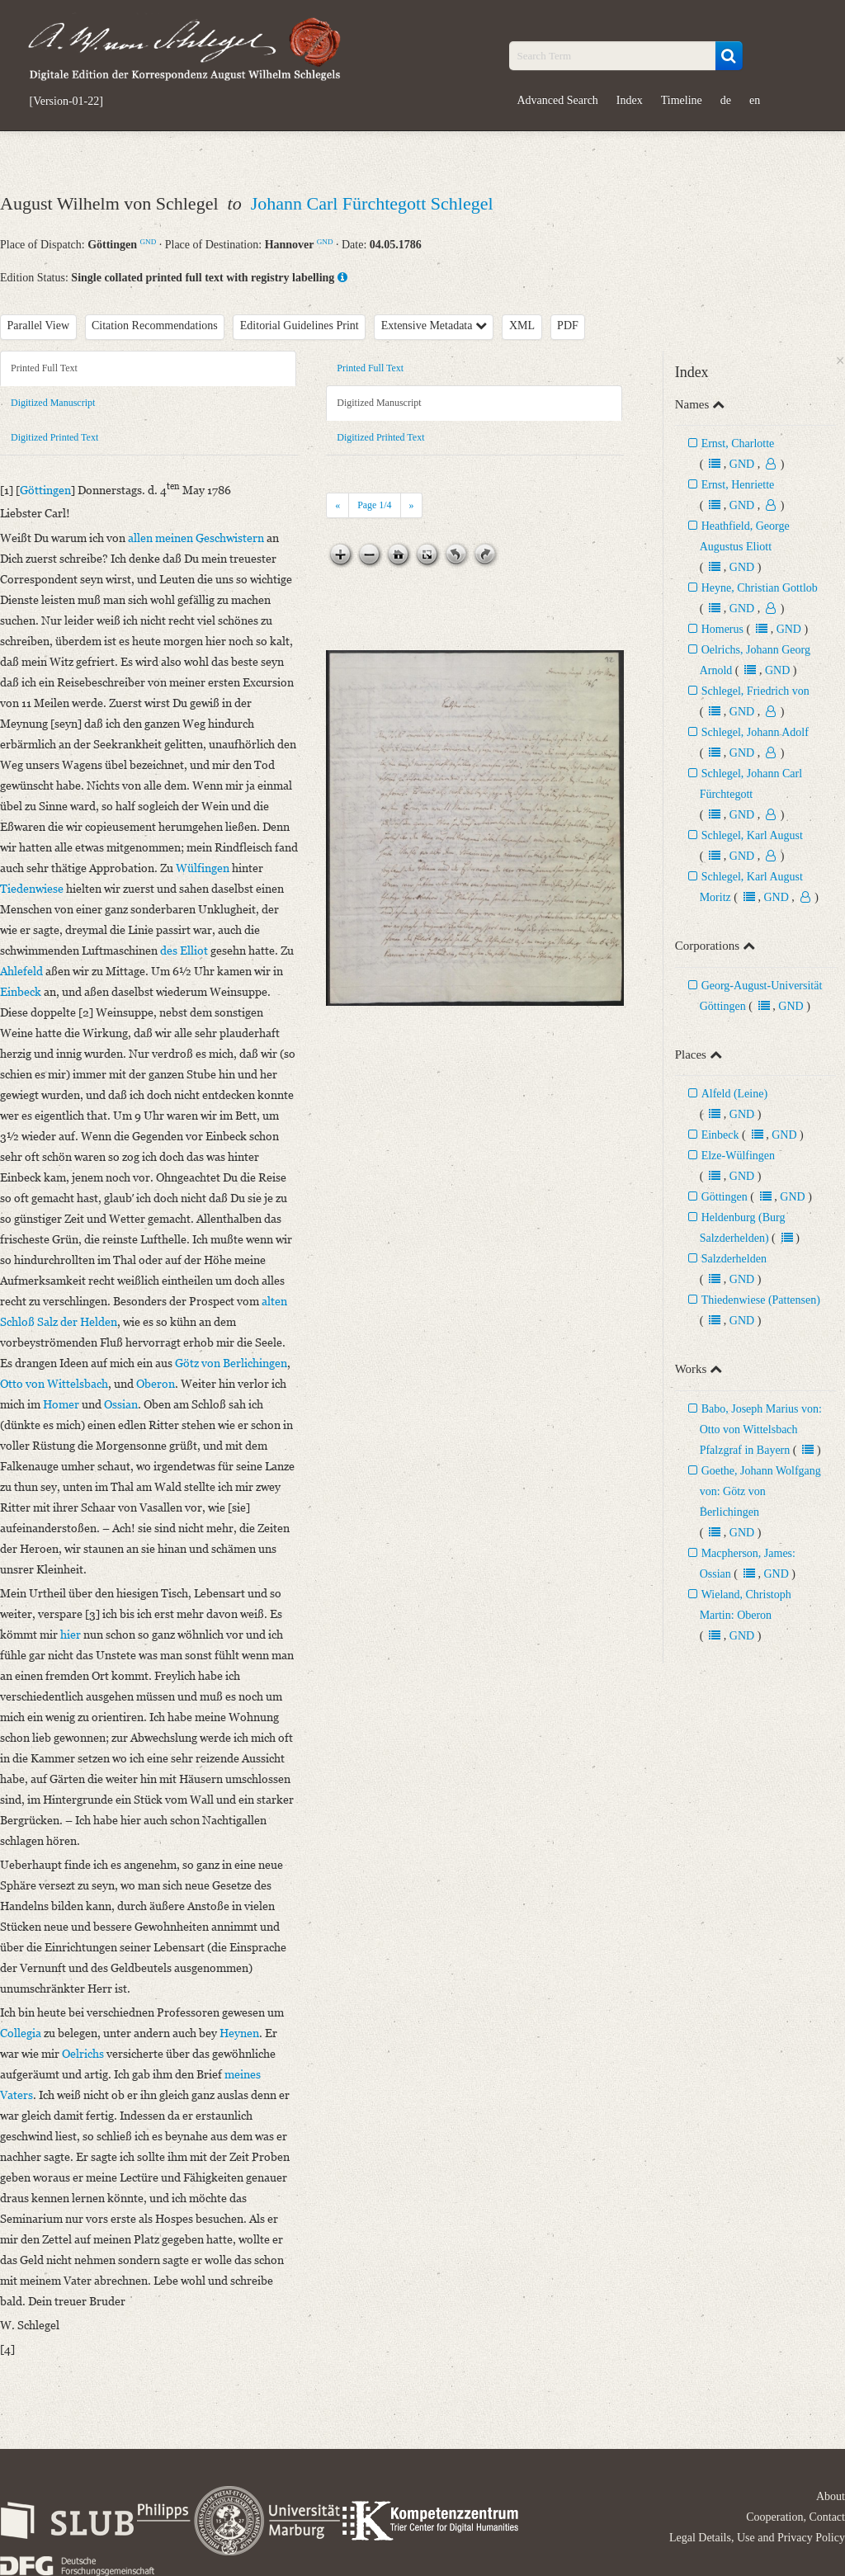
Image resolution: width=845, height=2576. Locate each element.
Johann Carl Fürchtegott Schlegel (372, 203)
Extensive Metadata (434, 325)
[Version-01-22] (66, 101)
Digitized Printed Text (54, 437)
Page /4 (374, 505)
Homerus (722, 629)
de (725, 100)
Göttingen (724, 1197)
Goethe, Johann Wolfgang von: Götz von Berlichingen (760, 1491)
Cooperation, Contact (795, 2517)
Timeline (681, 100)
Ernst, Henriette (738, 485)
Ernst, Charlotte (738, 443)
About (830, 2496)
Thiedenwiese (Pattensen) (760, 1300)
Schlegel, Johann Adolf (755, 732)
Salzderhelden (734, 1259)
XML (522, 325)
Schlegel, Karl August (752, 835)
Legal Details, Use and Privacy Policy (757, 2537)
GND (148, 242)
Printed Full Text (44, 368)
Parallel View (38, 325)
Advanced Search (557, 100)
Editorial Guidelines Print (299, 325)
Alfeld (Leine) (734, 1093)
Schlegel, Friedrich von (755, 691)
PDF (567, 325)
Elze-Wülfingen (738, 1155)
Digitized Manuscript (53, 402)
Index (629, 100)
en (754, 100)
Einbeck (720, 1135)
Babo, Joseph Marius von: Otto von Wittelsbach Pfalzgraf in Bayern (761, 1429)
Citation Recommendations (155, 325)
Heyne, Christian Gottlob (759, 588)
